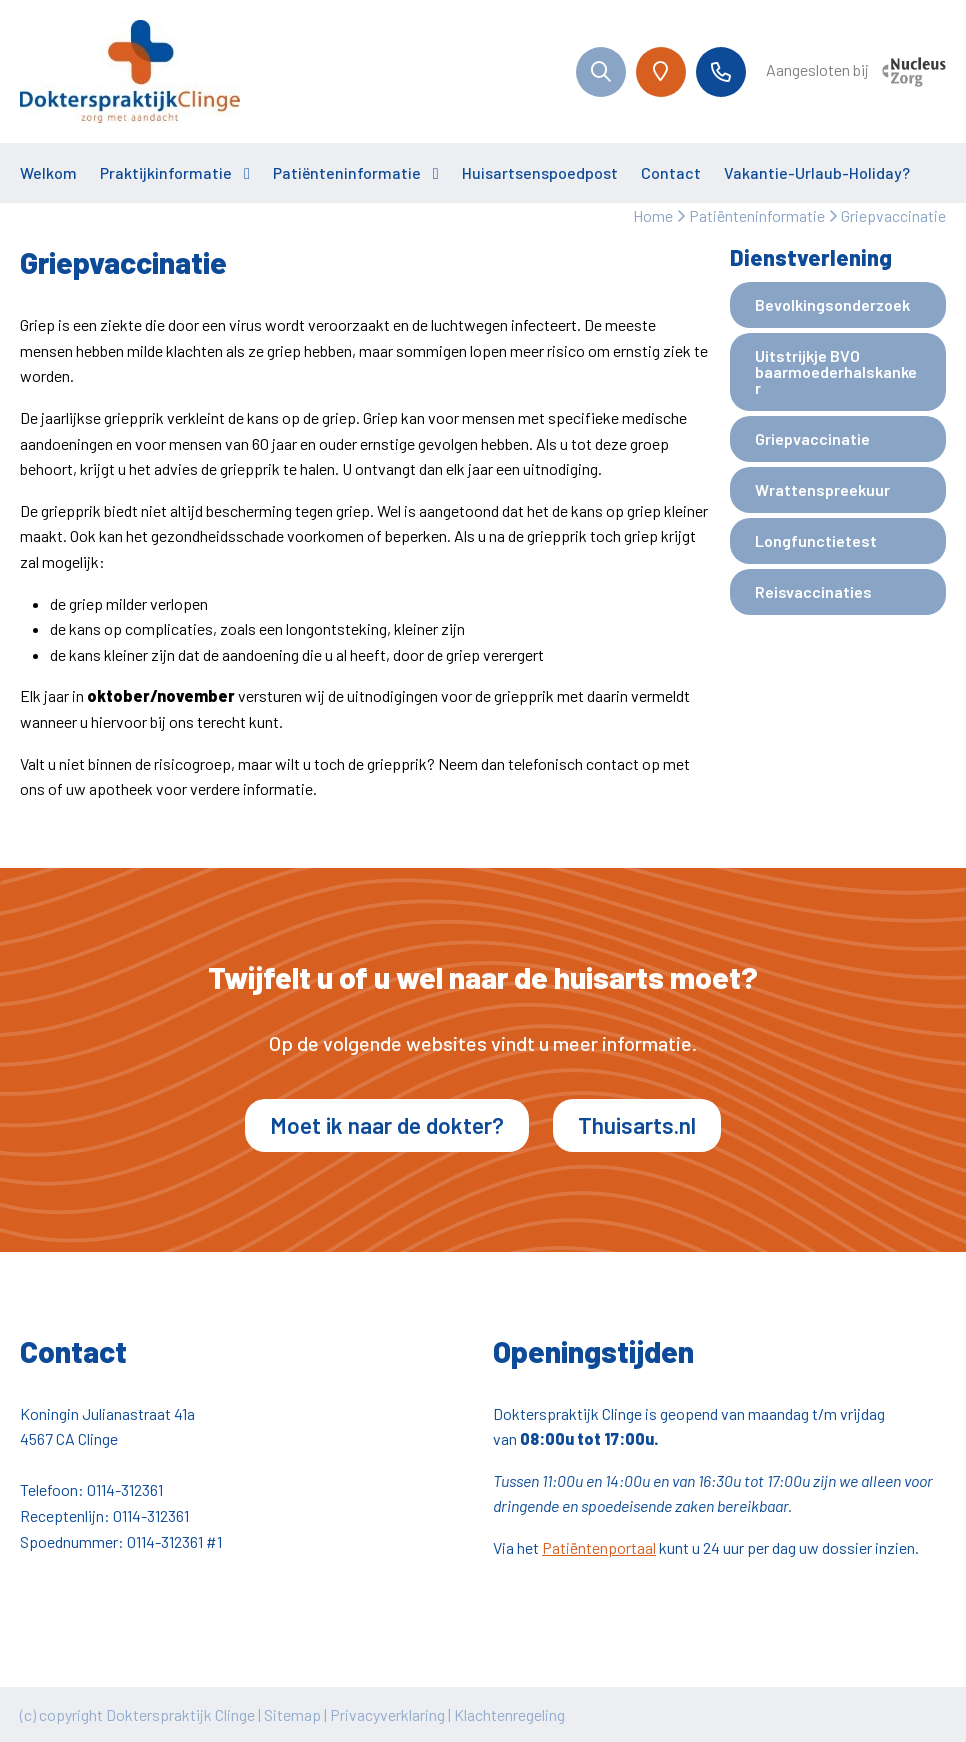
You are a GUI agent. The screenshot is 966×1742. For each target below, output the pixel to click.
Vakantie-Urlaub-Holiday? (817, 172)
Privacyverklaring (387, 1714)
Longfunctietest (816, 540)
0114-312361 (125, 1489)
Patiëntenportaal (599, 1547)
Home (653, 215)
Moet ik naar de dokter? (387, 1125)
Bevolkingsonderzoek (832, 304)
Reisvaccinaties (813, 591)
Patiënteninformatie (347, 172)
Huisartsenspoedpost (540, 172)
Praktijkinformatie (166, 172)
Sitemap (292, 1714)
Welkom (48, 172)
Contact (671, 172)
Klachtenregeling (509, 1714)
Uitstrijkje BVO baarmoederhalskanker (836, 371)
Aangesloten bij (856, 72)
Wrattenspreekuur (822, 489)
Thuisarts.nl (637, 1125)
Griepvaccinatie (812, 438)
